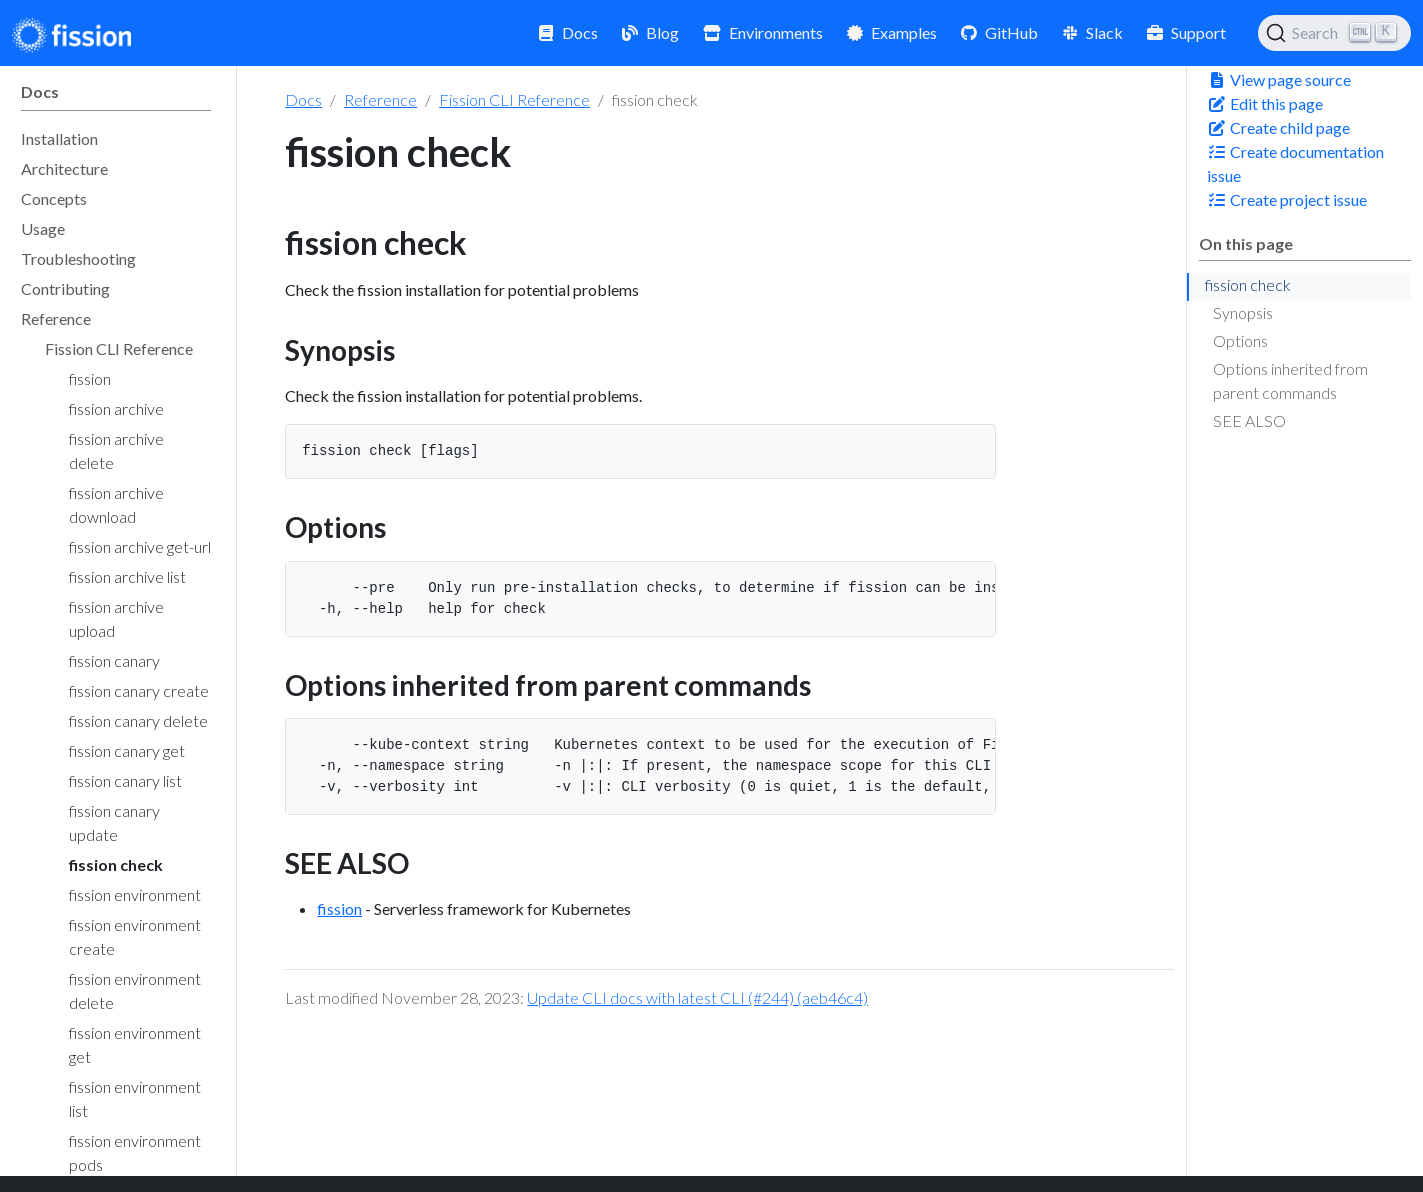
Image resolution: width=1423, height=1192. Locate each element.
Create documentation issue (1295, 163)
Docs (303, 99)
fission (339, 908)
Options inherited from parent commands (1290, 380)
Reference (380, 99)
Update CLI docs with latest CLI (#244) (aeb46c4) (697, 997)
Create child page (1278, 127)
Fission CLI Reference (514, 99)
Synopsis (1243, 312)
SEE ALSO (1249, 420)
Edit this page (1265, 103)
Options (1240, 340)
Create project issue (1287, 199)
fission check (1248, 284)
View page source (1279, 79)
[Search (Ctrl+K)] (1334, 33)
